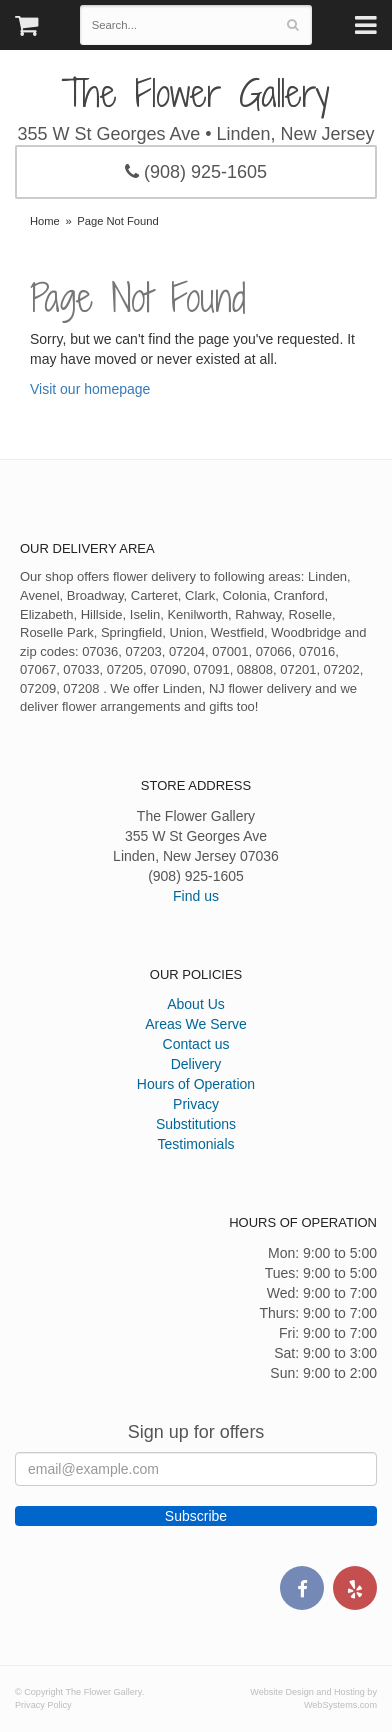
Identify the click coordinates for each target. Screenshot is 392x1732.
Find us (196, 896)
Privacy (196, 1104)
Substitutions (196, 1124)
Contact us (196, 1044)
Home (45, 221)
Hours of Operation (196, 1084)
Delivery (196, 1064)
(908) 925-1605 (196, 172)
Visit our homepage (90, 389)
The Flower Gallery (196, 93)
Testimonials (195, 1144)
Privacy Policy (43, 1705)
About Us (196, 1004)
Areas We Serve (196, 1024)
